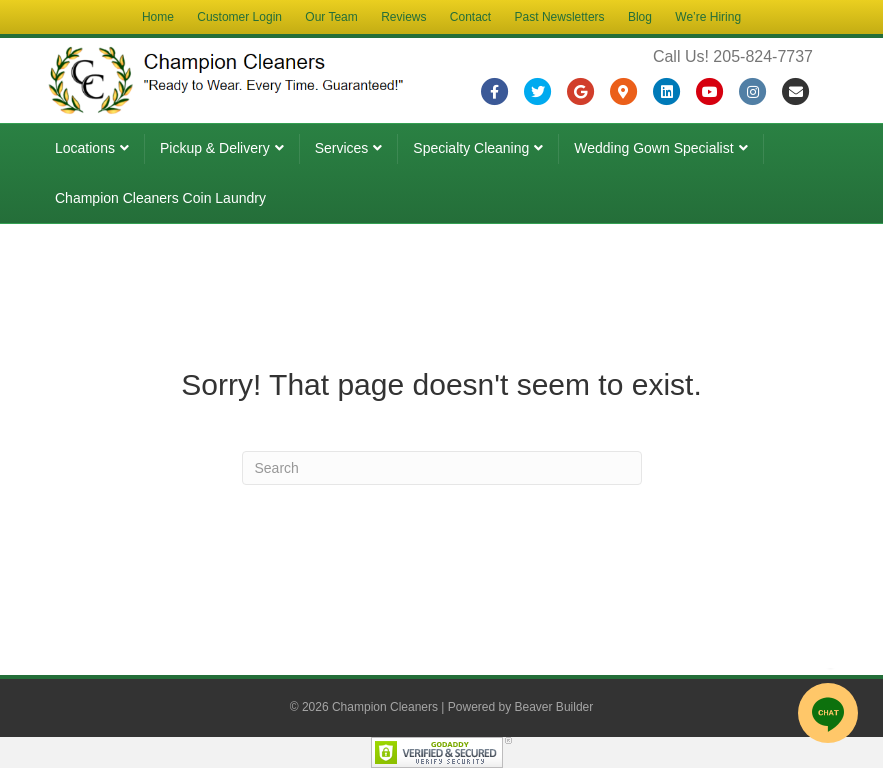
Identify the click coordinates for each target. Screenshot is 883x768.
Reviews (403, 17)
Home (158, 17)
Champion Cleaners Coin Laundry (160, 198)
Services (342, 148)
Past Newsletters (560, 17)
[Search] (442, 468)
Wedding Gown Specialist (653, 148)
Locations (85, 148)
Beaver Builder (554, 707)
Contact (470, 17)
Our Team (331, 17)
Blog (640, 17)
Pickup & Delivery (215, 148)
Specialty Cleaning (471, 148)
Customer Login (239, 17)
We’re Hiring (708, 17)
